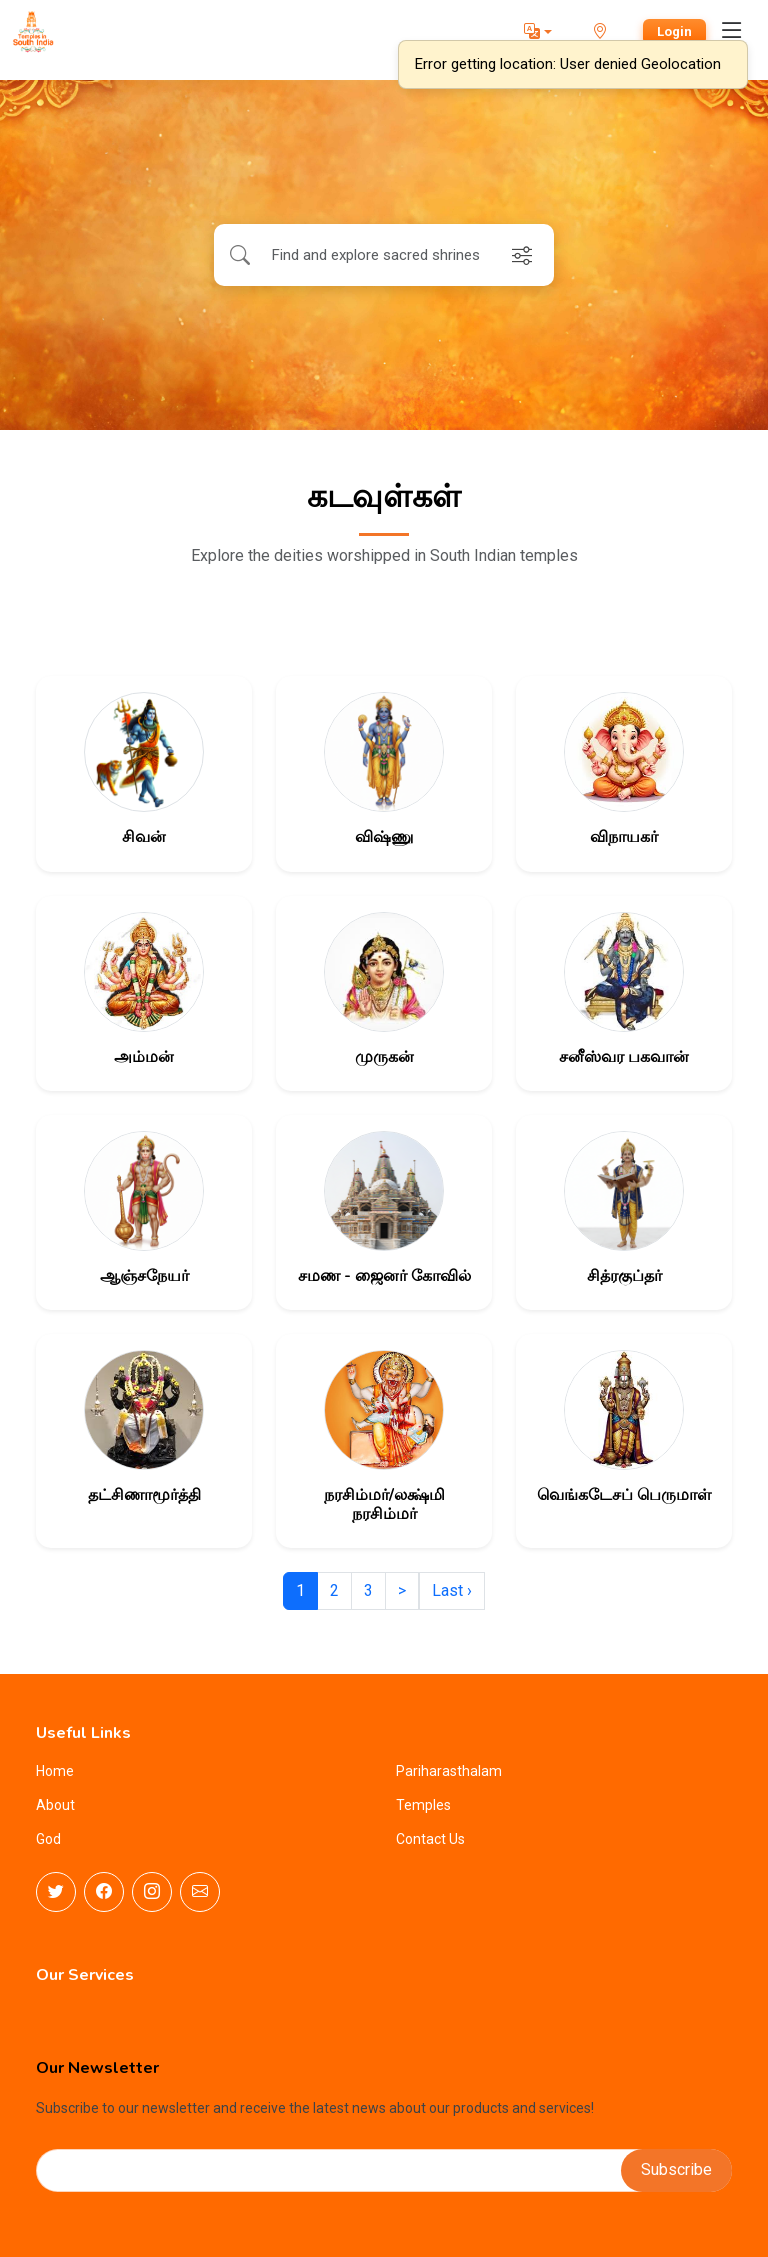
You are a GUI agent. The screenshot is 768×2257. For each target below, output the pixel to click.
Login (674, 31)
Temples (423, 1805)
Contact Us (430, 1839)
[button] (538, 32)
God (48, 1839)
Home (55, 1771)
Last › (452, 1590)
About (55, 1805)
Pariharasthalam (449, 1771)
